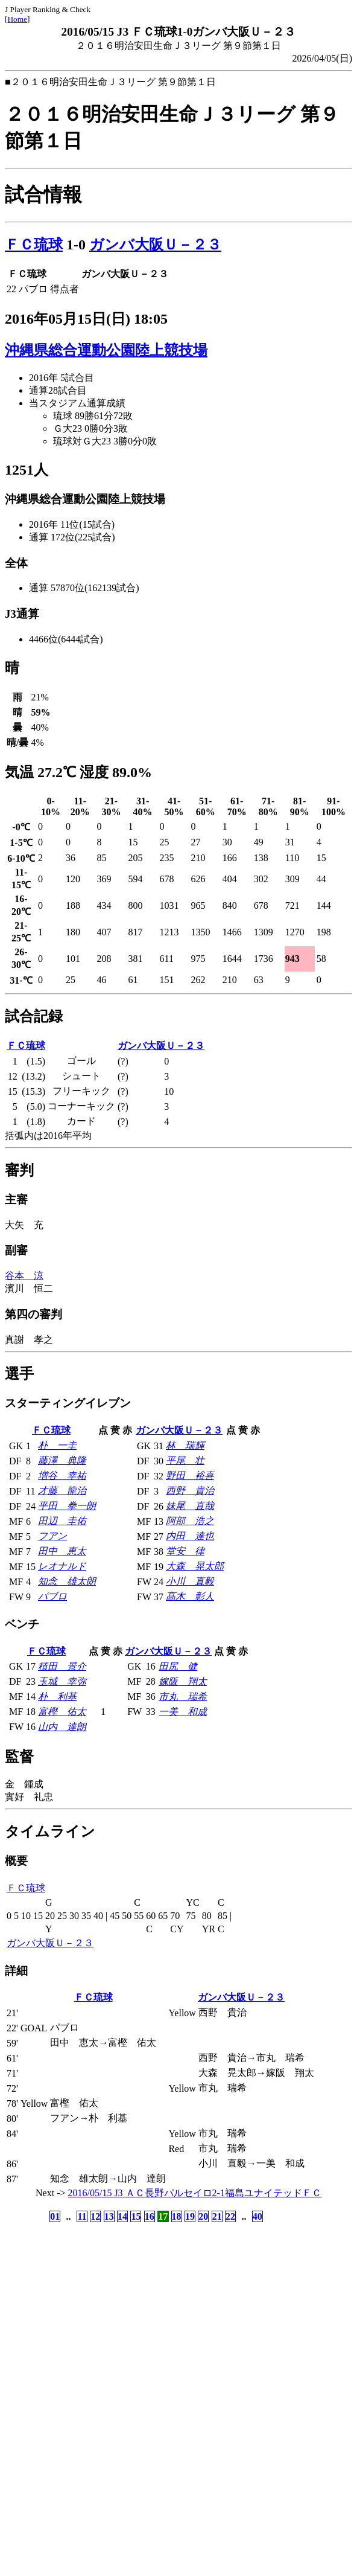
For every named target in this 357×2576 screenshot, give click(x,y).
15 (136, 2216)
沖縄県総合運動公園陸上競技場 (106, 350)
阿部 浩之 (190, 1521)
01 (55, 2216)
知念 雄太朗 (67, 1581)
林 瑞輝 (185, 1445)
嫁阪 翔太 (183, 1681)
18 (177, 2216)
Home (17, 19)
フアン (52, 1536)
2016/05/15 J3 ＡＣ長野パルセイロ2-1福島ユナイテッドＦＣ (194, 2193)
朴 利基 (57, 1696)
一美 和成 (183, 1711)
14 (122, 2216)
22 (230, 2216)
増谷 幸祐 (62, 1475)
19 (190, 2216)
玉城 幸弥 (62, 1681)
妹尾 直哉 (190, 1506)
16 (149, 2216)
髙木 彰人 (190, 1596)
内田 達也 (190, 1536)
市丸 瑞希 (183, 1696)
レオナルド (62, 1566)
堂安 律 (185, 1551)
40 (257, 2216)
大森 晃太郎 (195, 1566)
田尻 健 (178, 1666)
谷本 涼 (24, 1275)
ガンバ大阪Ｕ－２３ (155, 244)
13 (109, 2216)
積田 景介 (62, 1666)
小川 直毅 (190, 1581)
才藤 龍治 (62, 1490)
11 (81, 2216)
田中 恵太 (62, 1551)
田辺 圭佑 (62, 1521)
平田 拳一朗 (67, 1506)
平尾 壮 (185, 1460)
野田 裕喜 (190, 1475)
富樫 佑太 (62, 1711)
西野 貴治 (190, 1490)
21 (217, 2216)
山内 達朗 (62, 1727)
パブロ (52, 1596)
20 (203, 2216)
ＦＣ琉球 (34, 244)
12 (95, 2216)
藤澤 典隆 (62, 1460)
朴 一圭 (57, 1445)
